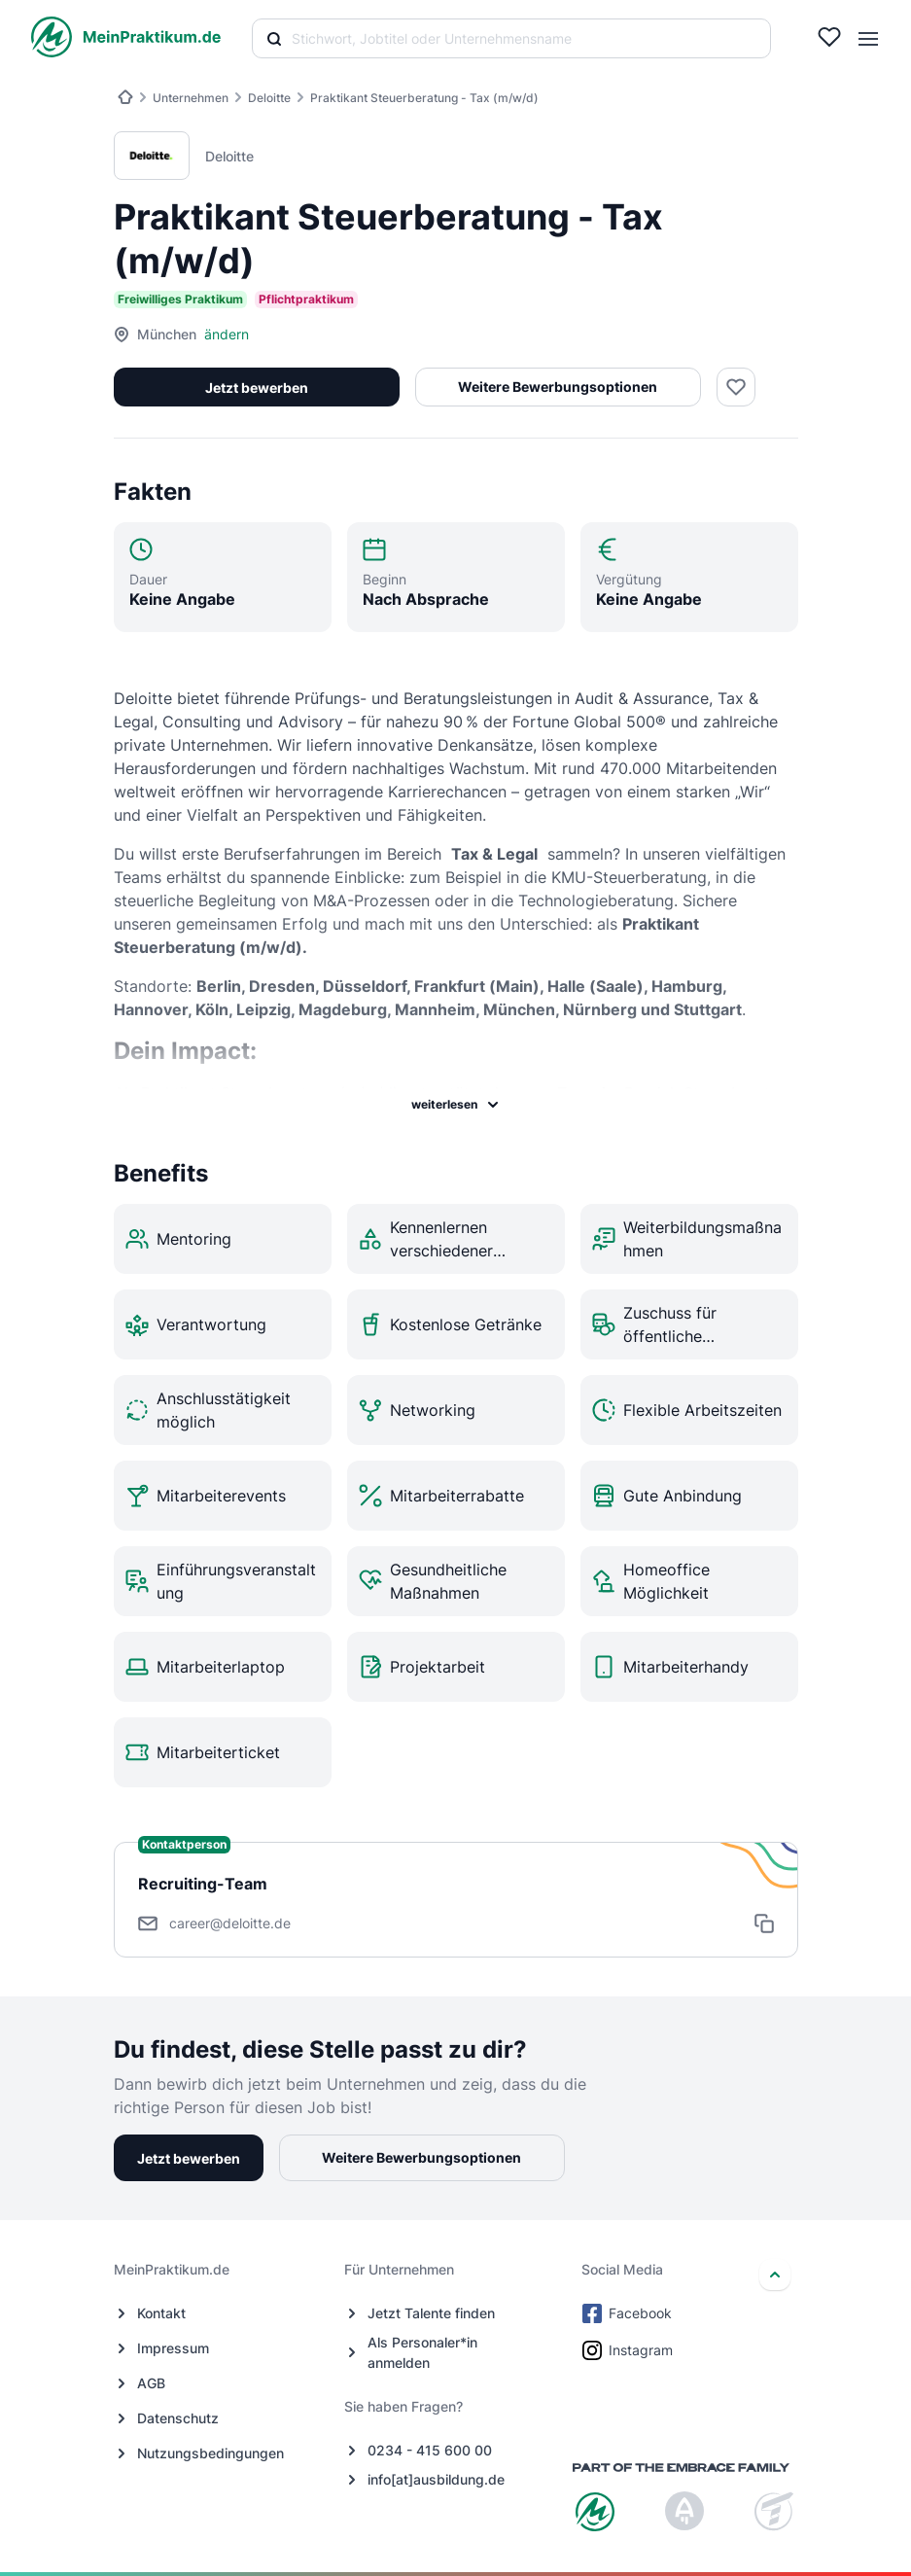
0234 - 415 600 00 (430, 2450)
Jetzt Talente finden (431, 2313)
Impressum (173, 2348)
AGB (151, 2383)
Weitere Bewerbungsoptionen (557, 386)
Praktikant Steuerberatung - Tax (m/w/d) (424, 97)
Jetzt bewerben (256, 387)
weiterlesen (456, 1104)
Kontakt (161, 2313)
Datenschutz (178, 2418)
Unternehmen (190, 97)
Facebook (628, 2313)
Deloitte (269, 97)
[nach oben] (774, 2274)
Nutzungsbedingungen (210, 2453)
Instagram (629, 2350)
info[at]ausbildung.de (436, 2479)
